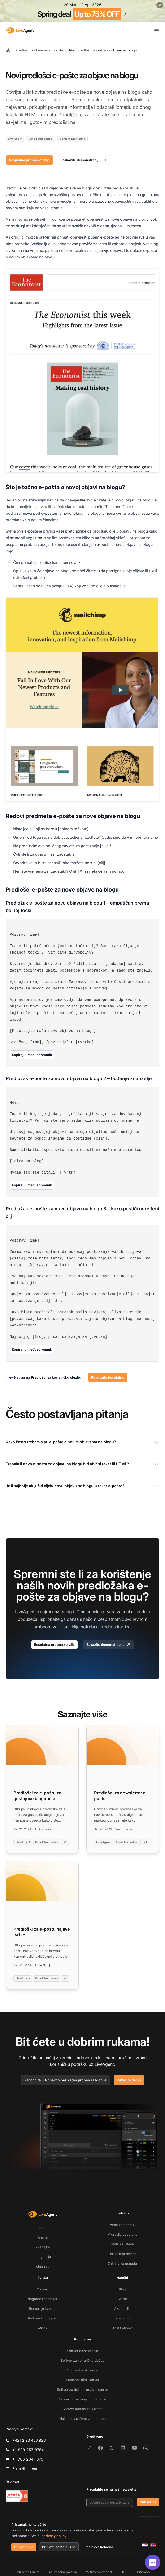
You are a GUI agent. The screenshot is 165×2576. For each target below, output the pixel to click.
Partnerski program (43, 2318)
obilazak (42, 2266)
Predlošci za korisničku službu (40, 50)
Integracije (43, 2257)
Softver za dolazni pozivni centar (82, 2389)
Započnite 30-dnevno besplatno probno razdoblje (65, 2080)
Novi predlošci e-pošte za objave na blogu (103, 50)
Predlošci (122, 2318)
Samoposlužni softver (82, 2380)
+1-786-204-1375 (27, 2459)
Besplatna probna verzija (29, 160)
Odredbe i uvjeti (27, 2572)
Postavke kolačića (99, 2547)
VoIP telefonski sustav (82, 2370)
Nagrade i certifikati (42, 2299)
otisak (42, 2328)
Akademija (122, 2309)
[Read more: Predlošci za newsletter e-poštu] (123, 1789)
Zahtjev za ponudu (122, 2263)
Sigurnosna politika (62, 2572)
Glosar (122, 2299)
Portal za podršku (122, 2225)
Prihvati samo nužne (59, 2547)
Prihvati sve (23, 2547)
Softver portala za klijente (82, 2409)
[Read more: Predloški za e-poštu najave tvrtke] (42, 1925)
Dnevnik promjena (122, 2254)
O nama (43, 2289)
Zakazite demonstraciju (84, 160)
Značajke (43, 2247)
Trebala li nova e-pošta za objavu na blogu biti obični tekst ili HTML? (82, 1464)
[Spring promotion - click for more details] (82, 11)
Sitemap (143, 2572)
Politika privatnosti (99, 2572)
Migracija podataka (122, 2234)
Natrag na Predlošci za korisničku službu (45, 1377)
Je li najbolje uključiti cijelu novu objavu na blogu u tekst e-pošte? (82, 1486)
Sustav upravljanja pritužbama (82, 2399)
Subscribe (148, 2502)
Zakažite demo (129, 2080)
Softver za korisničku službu (82, 2360)
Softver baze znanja (82, 2351)
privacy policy (54, 2536)
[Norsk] (153, 2545)
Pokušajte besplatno (107, 1377)
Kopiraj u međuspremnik (32, 1055)
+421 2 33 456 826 (29, 2440)
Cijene (43, 2237)
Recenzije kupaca (42, 2309)
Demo (42, 2228)
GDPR (125, 2572)
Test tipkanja (122, 2328)
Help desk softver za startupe (83, 2418)
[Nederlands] (145, 2545)
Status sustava (122, 2244)
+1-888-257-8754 (28, 2449)
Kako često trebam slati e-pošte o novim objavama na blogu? (82, 1442)
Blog (122, 2289)
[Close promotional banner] (159, 5)
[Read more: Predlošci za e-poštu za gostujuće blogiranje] (42, 1789)
